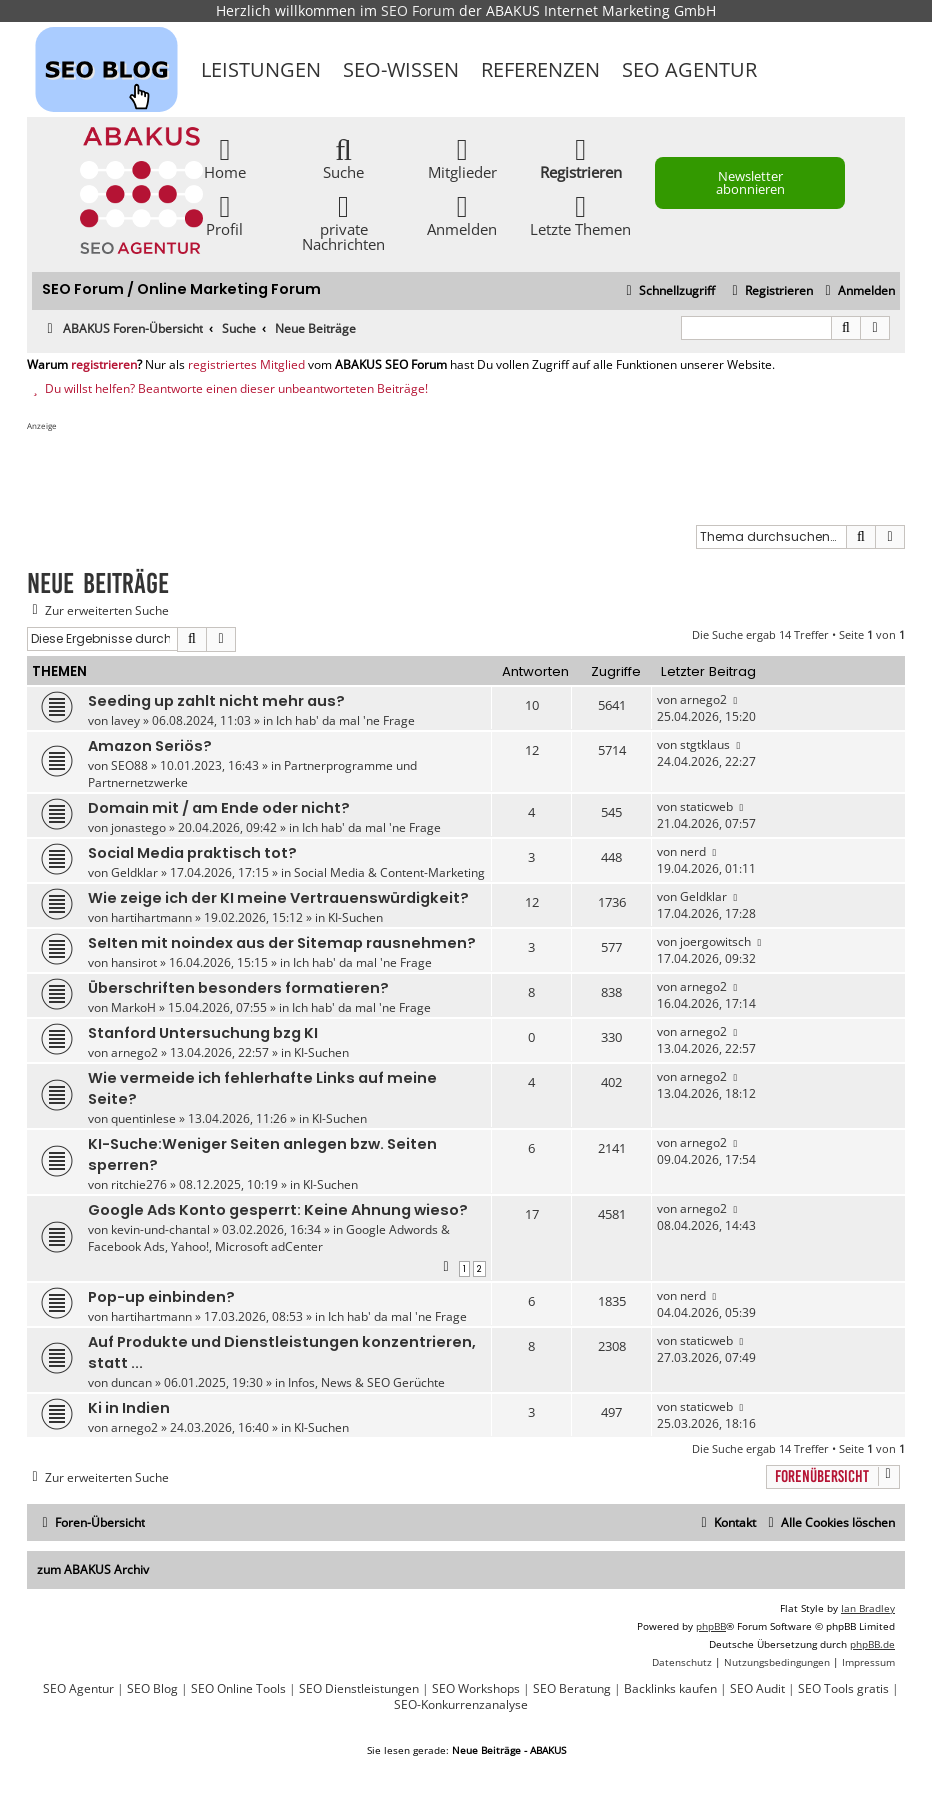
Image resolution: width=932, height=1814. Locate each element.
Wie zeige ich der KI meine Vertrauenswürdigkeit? (278, 898)
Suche (343, 157)
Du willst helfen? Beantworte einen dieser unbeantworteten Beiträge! (227, 389)
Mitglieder (462, 157)
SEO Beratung (572, 1689)
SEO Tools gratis (843, 1689)
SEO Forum (418, 10)
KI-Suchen (355, 917)
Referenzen (540, 69)
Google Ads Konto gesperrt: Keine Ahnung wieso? (278, 1210)
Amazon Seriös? (150, 746)
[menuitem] (857, 291)
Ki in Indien (129, 1408)
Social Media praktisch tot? (192, 853)
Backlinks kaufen (670, 1689)
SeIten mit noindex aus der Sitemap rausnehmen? (282, 943)
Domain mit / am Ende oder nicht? (219, 808)
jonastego (138, 827)
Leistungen (261, 69)
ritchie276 (139, 1184)
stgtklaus (705, 744)
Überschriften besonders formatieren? (238, 988)
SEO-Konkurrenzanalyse (461, 1705)
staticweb (706, 806)
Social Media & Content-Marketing (389, 872)
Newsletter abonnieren (750, 182)
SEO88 (129, 765)
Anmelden (462, 214)
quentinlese (143, 1118)
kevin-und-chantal (160, 1229)
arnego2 (703, 699)
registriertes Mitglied (246, 365)
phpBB (711, 1626)
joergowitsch (715, 941)
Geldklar (134, 872)
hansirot (134, 962)
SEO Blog (152, 1689)
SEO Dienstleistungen (359, 1689)
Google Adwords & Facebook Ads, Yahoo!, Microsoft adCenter (269, 1238)
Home (225, 157)
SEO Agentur (689, 69)
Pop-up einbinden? (161, 1297)
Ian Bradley (868, 1608)
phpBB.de (872, 1644)
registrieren (104, 365)
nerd (693, 851)
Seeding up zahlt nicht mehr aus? (216, 701)
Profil (224, 214)
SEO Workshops (476, 1689)
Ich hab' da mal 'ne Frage (345, 720)
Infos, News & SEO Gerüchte (366, 1382)
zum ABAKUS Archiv (93, 1569)
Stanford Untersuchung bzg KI (203, 1033)
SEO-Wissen (401, 69)
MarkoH (133, 1007)
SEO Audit (757, 1689)
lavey (125, 720)
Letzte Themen (580, 214)
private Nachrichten (343, 222)
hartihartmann (151, 917)
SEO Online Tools (238, 1689)
